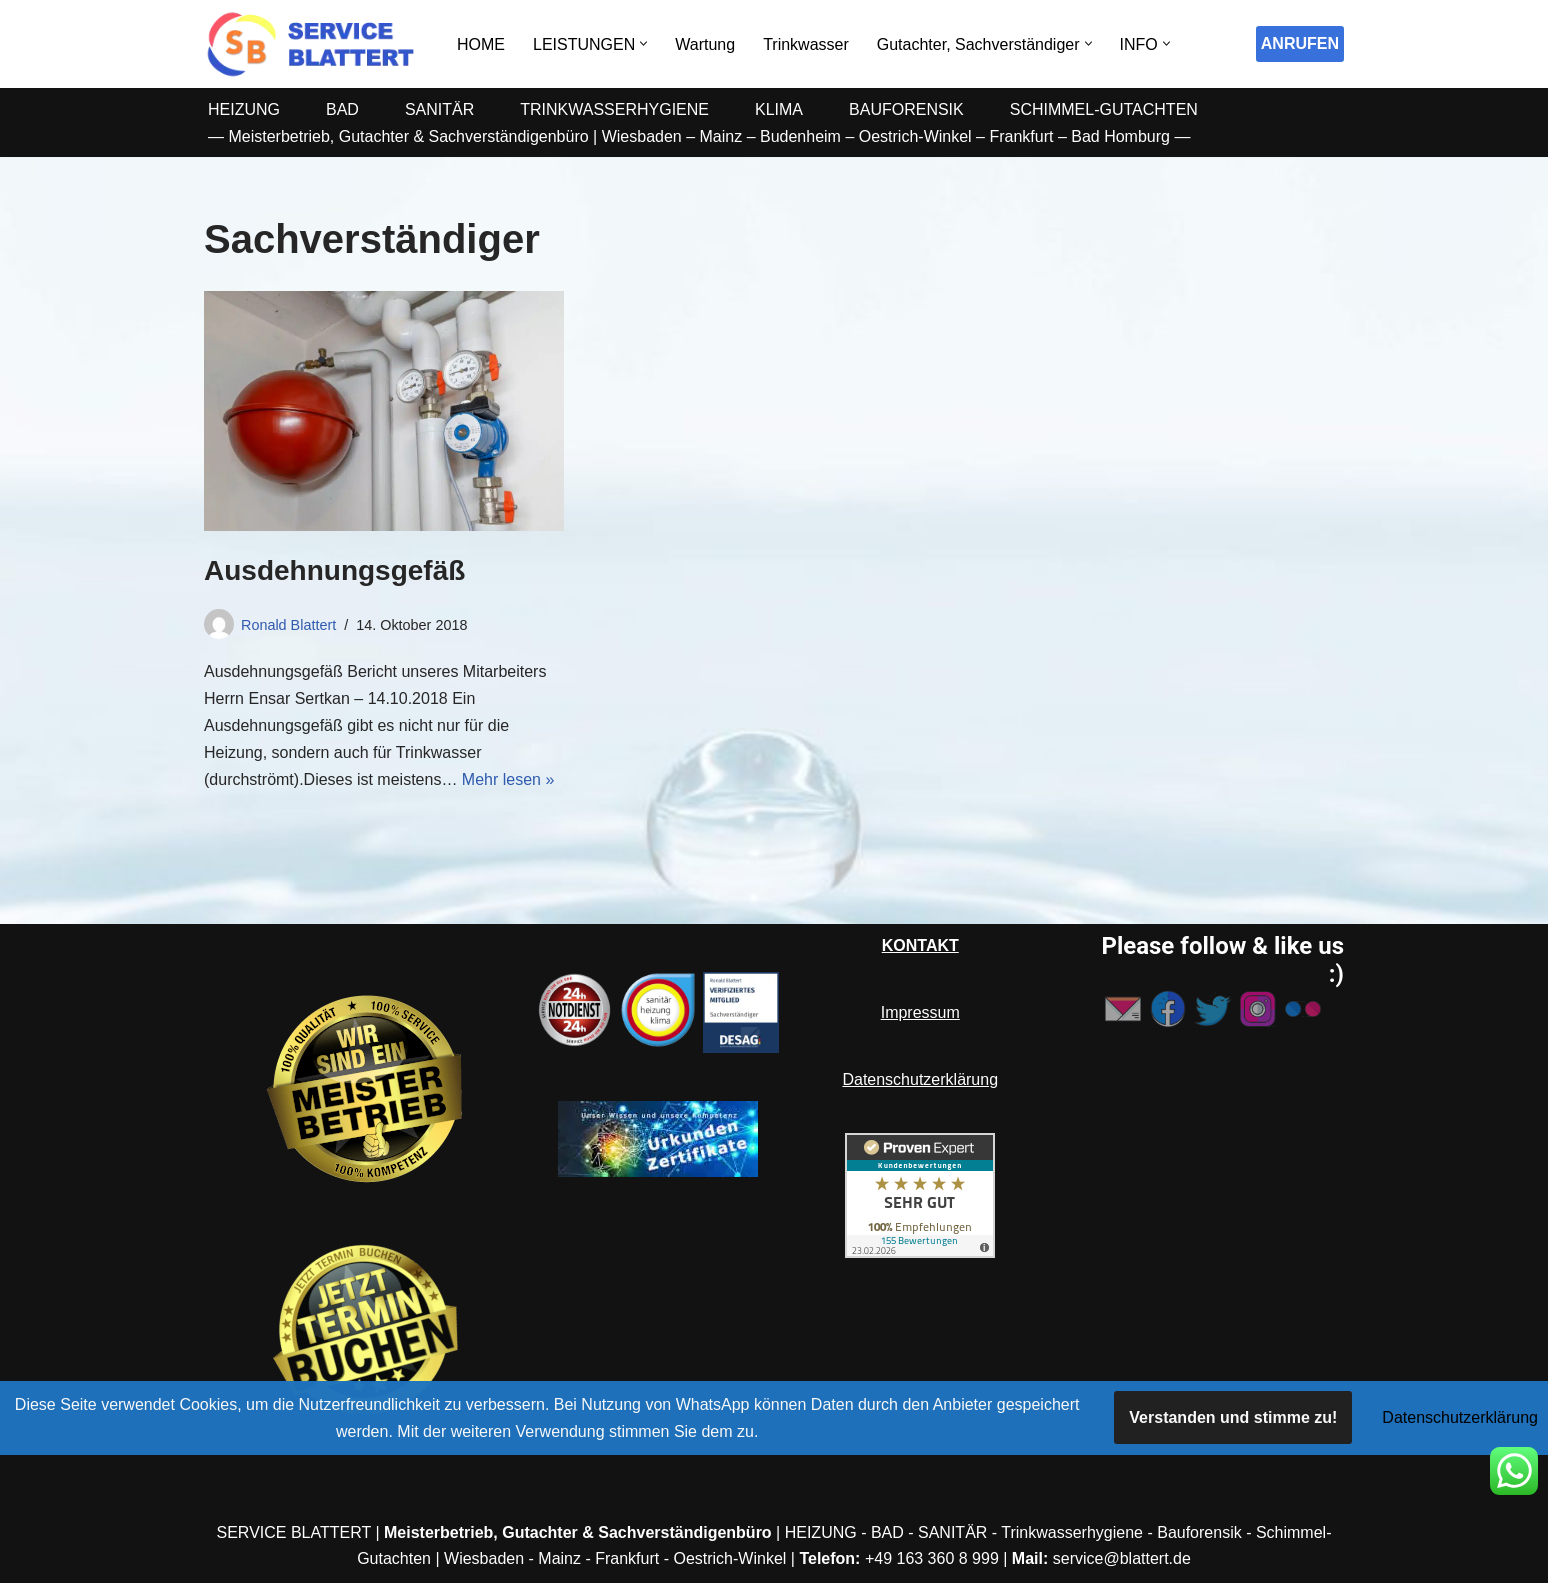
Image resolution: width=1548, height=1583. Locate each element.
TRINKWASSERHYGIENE (614, 109)
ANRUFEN (1300, 43)
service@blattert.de (1122, 1558)
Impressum (920, 1012)
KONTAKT (920, 945)
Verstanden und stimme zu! (1233, 1417)
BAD (342, 109)
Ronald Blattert (288, 625)
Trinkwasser (806, 44)
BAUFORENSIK (906, 109)
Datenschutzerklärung (920, 1079)
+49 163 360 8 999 (932, 1558)
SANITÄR (439, 109)
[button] (643, 43)
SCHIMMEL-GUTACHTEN (1104, 109)
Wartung (705, 44)
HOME (481, 44)
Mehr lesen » (508, 779)
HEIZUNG (244, 109)
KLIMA (779, 109)
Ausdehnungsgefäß (334, 570)
